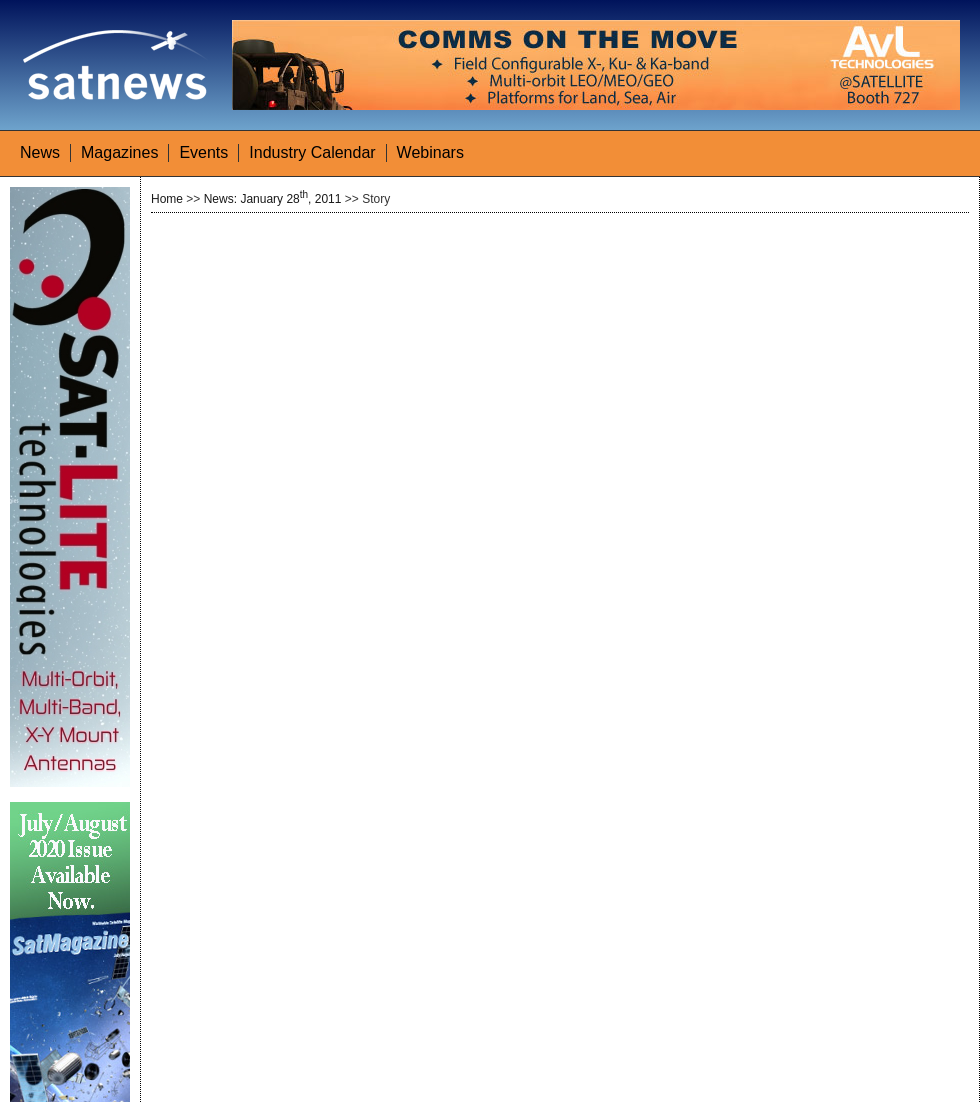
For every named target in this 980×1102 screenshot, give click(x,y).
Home (167, 199)
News (40, 152)
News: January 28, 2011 (273, 199)
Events (203, 152)
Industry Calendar (312, 152)
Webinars (430, 152)
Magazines (119, 152)
